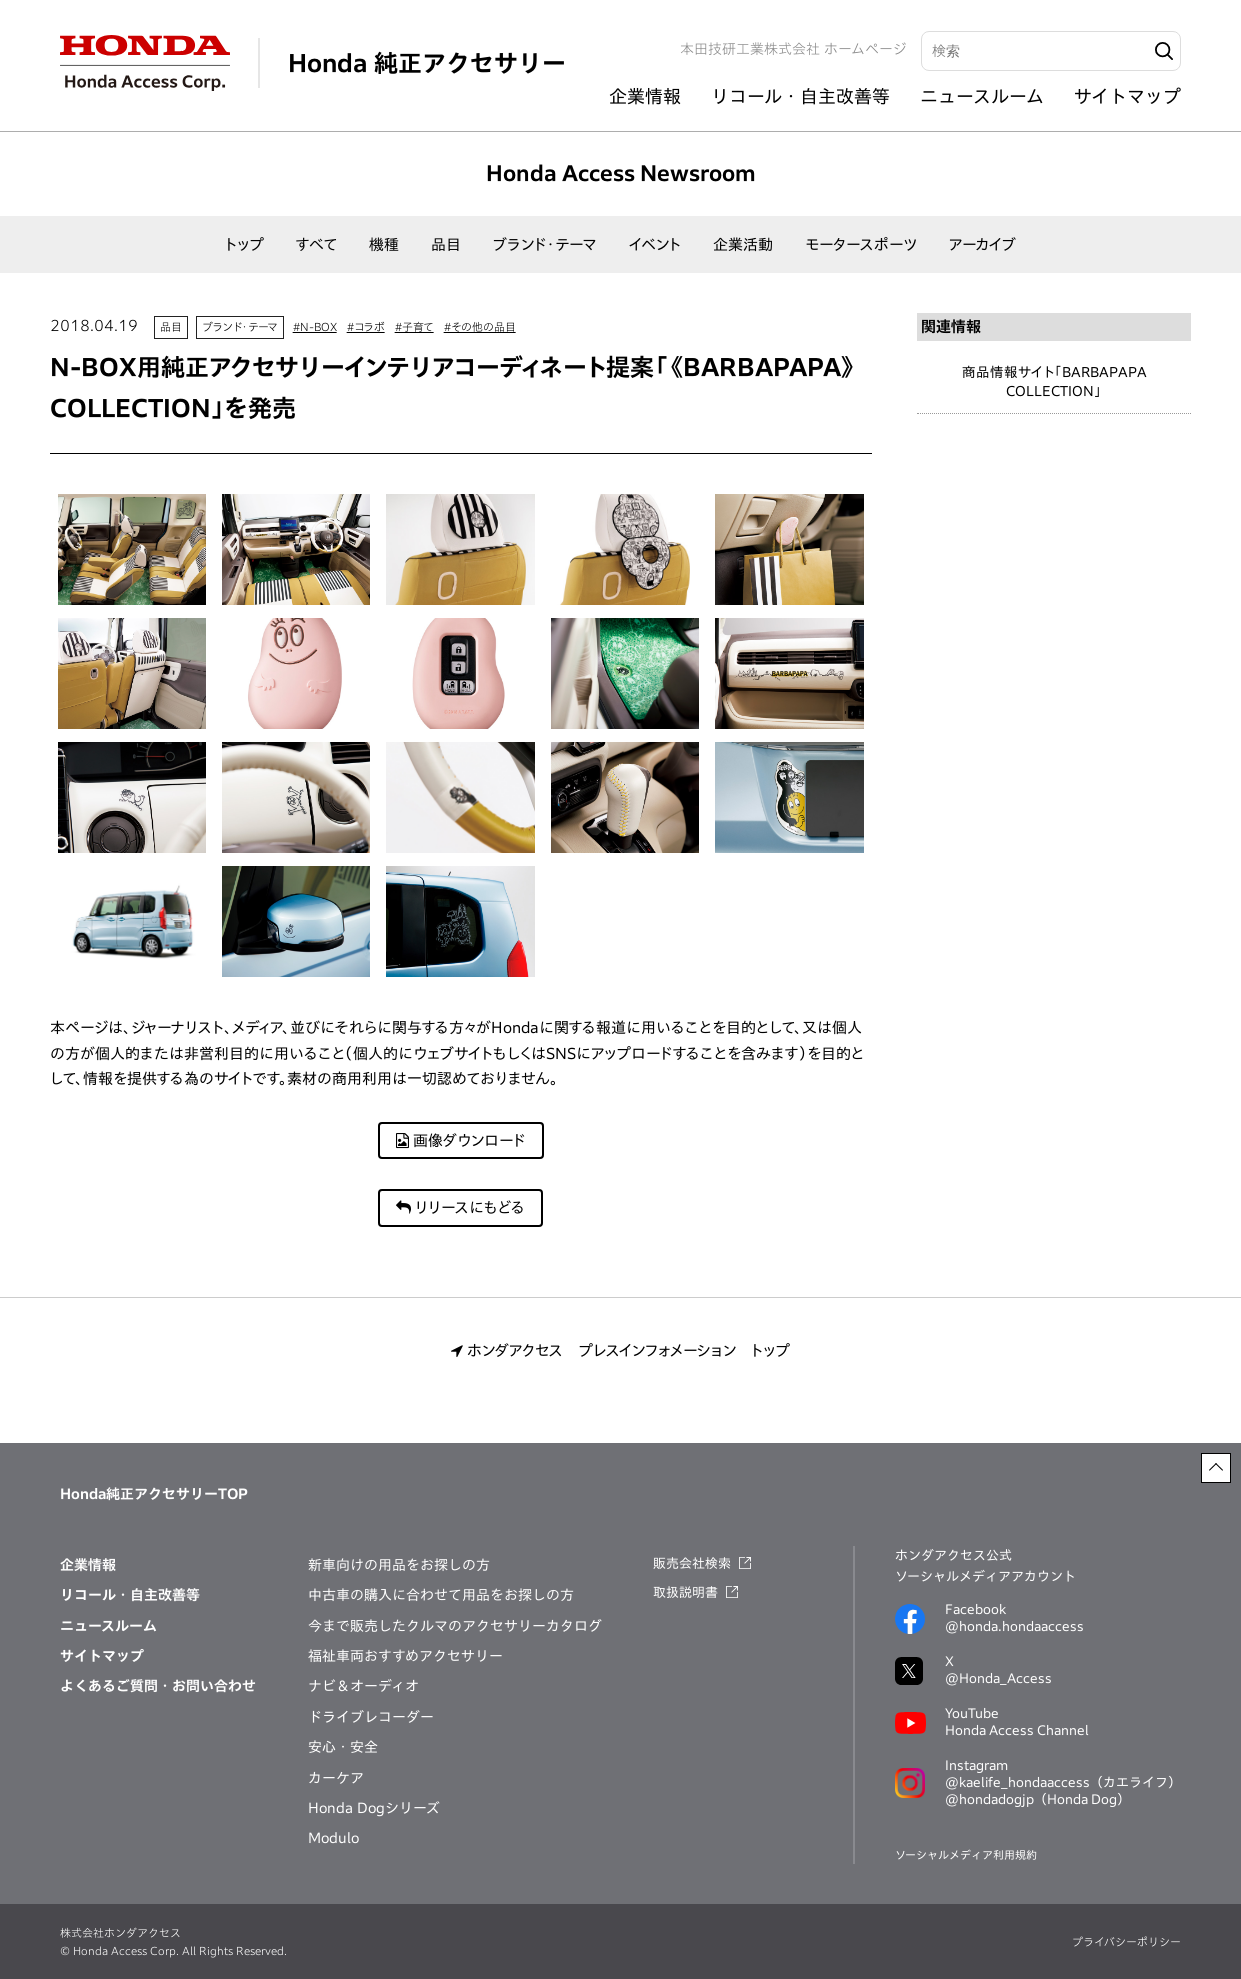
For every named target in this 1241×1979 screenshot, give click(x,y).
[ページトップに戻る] (1216, 1468)
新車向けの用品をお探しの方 (399, 1565)
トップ (244, 244)
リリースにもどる (460, 1207)
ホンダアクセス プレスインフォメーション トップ (620, 1350)
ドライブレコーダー (371, 1717)
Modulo (333, 1838)
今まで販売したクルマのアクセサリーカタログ (455, 1626)
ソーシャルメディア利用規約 (966, 1854)
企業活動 (743, 244)
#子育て (414, 326)
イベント (655, 244)
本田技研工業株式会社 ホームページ (793, 49)
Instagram (1063, 1784)
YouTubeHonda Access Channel (1017, 1722)
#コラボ (366, 326)
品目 (446, 244)
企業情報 (645, 96)
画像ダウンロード (461, 1140)
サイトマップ (1127, 96)
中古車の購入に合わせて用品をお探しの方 (441, 1595)
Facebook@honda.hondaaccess (1014, 1618)
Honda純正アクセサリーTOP (154, 1494)
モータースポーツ (861, 244)
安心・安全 (343, 1747)
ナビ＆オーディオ (363, 1686)
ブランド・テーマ (545, 244)
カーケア (336, 1778)
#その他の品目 (480, 326)
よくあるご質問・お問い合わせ (158, 1686)
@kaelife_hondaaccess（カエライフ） (1063, 1782)
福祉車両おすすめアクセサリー (405, 1656)
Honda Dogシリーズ (374, 1808)
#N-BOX (315, 326)
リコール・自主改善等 (800, 96)
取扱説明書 (685, 1592)
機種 (384, 244)
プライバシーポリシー (1126, 1941)
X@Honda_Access (998, 1670)
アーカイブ (982, 244)
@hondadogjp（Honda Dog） (1037, 1799)
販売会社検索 (692, 1563)
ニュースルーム (982, 96)
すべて (316, 244)
